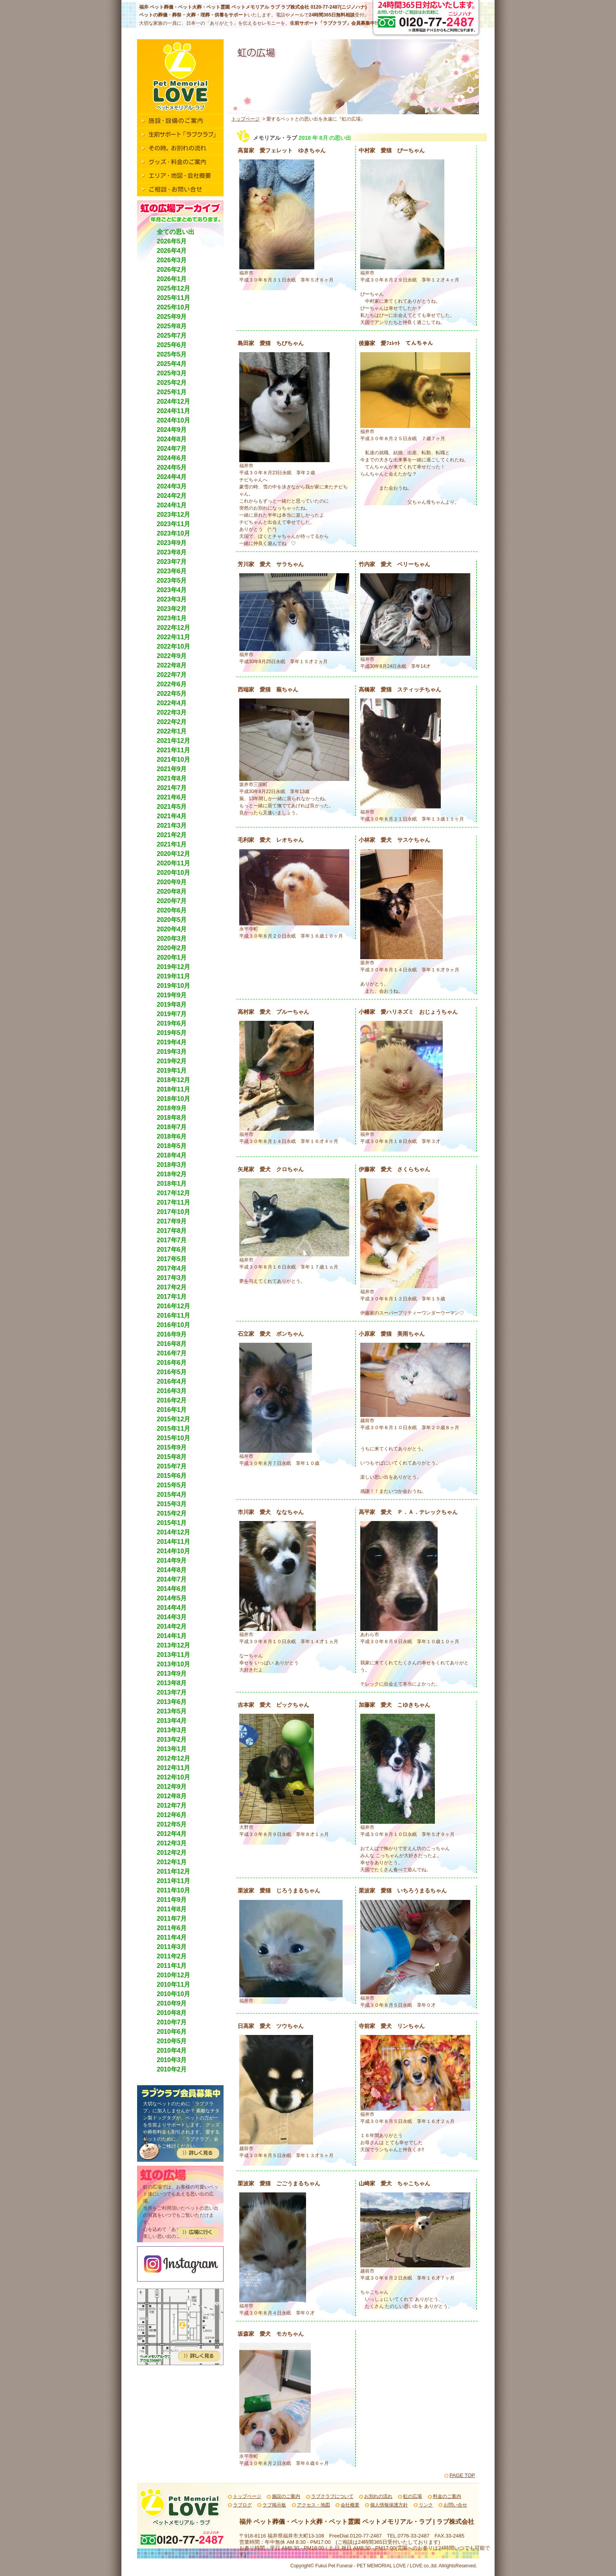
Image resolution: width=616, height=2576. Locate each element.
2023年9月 (172, 542)
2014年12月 (173, 1532)
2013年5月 (172, 1711)
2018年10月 (173, 1098)
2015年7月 (172, 1466)
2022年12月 (173, 627)
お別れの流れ (378, 2496)
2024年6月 (172, 458)
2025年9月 (172, 316)
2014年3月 (172, 1617)
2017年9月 (172, 1221)
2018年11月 (173, 1089)
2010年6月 (172, 2031)
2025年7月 (172, 335)
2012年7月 (172, 1805)
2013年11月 (173, 1654)
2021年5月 (172, 806)
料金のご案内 (447, 2496)
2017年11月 (173, 1202)
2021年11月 (173, 750)
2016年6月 (172, 1362)
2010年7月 (172, 2022)
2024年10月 (173, 420)
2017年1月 (172, 1296)
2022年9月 (172, 656)
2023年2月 (172, 608)
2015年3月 (172, 1504)
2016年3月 (172, 1391)
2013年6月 (172, 1701)
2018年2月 (172, 1174)
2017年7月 (172, 1240)
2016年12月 (173, 1306)
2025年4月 (172, 363)
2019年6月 (172, 1023)
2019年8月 (172, 1004)
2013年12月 (173, 1645)
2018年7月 (172, 1127)
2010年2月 (172, 2069)
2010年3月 (172, 2060)
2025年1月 (172, 392)
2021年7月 (172, 787)
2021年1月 (172, 844)
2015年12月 (173, 1419)
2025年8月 (172, 326)
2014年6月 (172, 1588)
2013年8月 (172, 1683)
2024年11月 (173, 411)
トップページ (245, 119)
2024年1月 (172, 505)
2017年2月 (172, 1287)
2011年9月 (172, 1899)
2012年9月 (172, 1786)
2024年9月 (172, 429)
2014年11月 (173, 1541)
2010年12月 (173, 1975)
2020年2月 (172, 948)
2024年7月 (172, 448)
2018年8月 (172, 1117)
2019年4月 (172, 1042)
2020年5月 (172, 919)
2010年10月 (173, 1994)
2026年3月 (172, 260)
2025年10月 (173, 307)
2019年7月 (172, 1014)
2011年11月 (173, 1881)
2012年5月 (172, 1824)
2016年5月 (172, 1372)
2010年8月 (172, 2012)
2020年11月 (173, 863)
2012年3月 (172, 1843)
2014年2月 (172, 1626)
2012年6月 (172, 1815)
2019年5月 (172, 1032)
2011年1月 (172, 1965)
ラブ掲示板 (274, 2505)
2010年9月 (172, 2003)
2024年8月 (172, 439)
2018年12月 (173, 1080)
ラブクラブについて (332, 2496)
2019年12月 (173, 966)
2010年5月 (172, 2041)
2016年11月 (173, 1315)
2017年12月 (173, 1193)
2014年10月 (173, 1551)
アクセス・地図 (313, 2505)
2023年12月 (173, 514)
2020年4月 (172, 929)
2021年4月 (172, 816)
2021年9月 (172, 769)
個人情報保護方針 (389, 2505)
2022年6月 (172, 684)
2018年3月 (172, 1164)
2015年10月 (173, 1438)
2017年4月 (172, 1268)
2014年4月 (172, 1607)
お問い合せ (455, 2505)
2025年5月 (172, 354)
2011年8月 (172, 1909)
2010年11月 (173, 1984)
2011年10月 (173, 1890)
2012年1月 (172, 1862)
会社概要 (350, 2505)
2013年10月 (173, 1664)
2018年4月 (172, 1155)
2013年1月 (172, 1749)
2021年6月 (172, 797)
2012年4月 (172, 1833)
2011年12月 (173, 1871)
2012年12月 (173, 1758)
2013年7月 (172, 1692)
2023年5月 (172, 580)
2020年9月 (172, 882)
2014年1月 (172, 1636)
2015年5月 (172, 1485)
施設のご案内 (286, 2496)
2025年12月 (173, 288)
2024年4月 (172, 477)
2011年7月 (172, 1918)
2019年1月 (172, 1070)
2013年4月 (172, 1720)
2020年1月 (172, 957)
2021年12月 (173, 740)
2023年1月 (172, 618)
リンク (426, 2505)
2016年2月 (172, 1400)
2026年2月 (172, 269)
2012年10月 (173, 1777)
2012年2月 (172, 1852)
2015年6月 (172, 1475)
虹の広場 (412, 2496)
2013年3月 (172, 1730)
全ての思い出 (175, 232)
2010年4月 (172, 2050)
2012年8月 (172, 1796)
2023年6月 (172, 571)
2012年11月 (173, 1767)
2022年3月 (172, 712)
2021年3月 (172, 825)
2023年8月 (172, 552)
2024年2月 (172, 495)
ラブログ (242, 2505)
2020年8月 (172, 891)
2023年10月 (173, 533)
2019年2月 (172, 1061)
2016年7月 (172, 1353)
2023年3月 (172, 599)
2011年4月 (172, 1937)
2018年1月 (172, 1183)
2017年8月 (172, 1230)
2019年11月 (173, 976)
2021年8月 (172, 778)
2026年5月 (172, 241)
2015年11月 (173, 1428)
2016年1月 (172, 1409)
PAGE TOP (462, 2475)
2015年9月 (172, 1447)
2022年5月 (172, 693)
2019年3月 (172, 1051)
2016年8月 (172, 1343)
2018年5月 (172, 1146)
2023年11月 (173, 524)
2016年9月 (172, 1334)
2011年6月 (172, 1928)
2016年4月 (172, 1381)
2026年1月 (172, 279)
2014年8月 (172, 1570)
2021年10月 (173, 759)
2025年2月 (172, 382)
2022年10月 (173, 646)
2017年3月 (172, 1277)
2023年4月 (172, 590)
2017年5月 (172, 1259)
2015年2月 (172, 1513)
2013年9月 (172, 1673)
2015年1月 (172, 1522)
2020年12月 (173, 853)
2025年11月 (173, 297)
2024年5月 (172, 467)
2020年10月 (173, 872)
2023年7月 (172, 561)
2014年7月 (172, 1579)
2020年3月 (172, 938)
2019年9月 (172, 995)
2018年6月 (172, 1136)
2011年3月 (172, 1946)
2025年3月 (172, 373)
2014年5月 (172, 1598)
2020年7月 (172, 901)
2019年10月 (173, 985)
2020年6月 (172, 910)
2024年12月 (173, 401)
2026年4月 (172, 250)
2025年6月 (172, 345)
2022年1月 (172, 731)
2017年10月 (173, 1211)
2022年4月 (172, 703)
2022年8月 (172, 665)
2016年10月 (173, 1325)
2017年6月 (172, 1249)
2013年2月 (172, 1739)
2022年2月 (172, 722)
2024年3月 (172, 486)
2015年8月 (172, 1456)
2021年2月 (172, 835)
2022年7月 (172, 674)
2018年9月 (172, 1108)
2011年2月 (172, 1956)
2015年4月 (172, 1494)
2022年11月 (173, 637)
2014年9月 (172, 1560)
